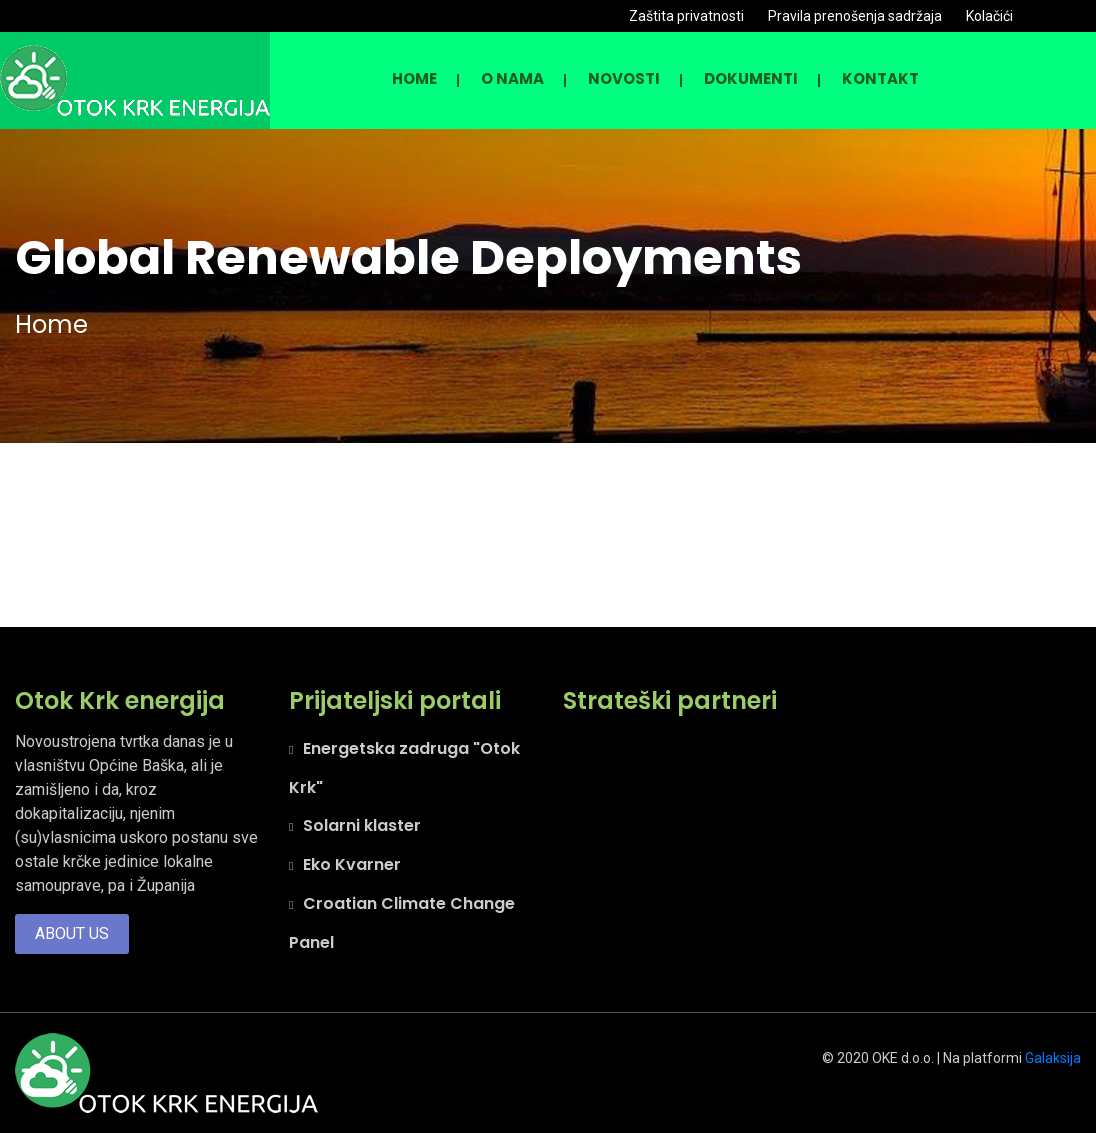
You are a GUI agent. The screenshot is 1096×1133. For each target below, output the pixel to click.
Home (414, 78)
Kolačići (989, 16)
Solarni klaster (362, 825)
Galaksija (1053, 1058)
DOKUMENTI (751, 78)
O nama (512, 78)
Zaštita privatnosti (686, 16)
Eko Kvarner (352, 864)
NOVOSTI (624, 78)
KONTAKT (880, 78)
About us (72, 933)
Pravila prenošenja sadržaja (855, 16)
